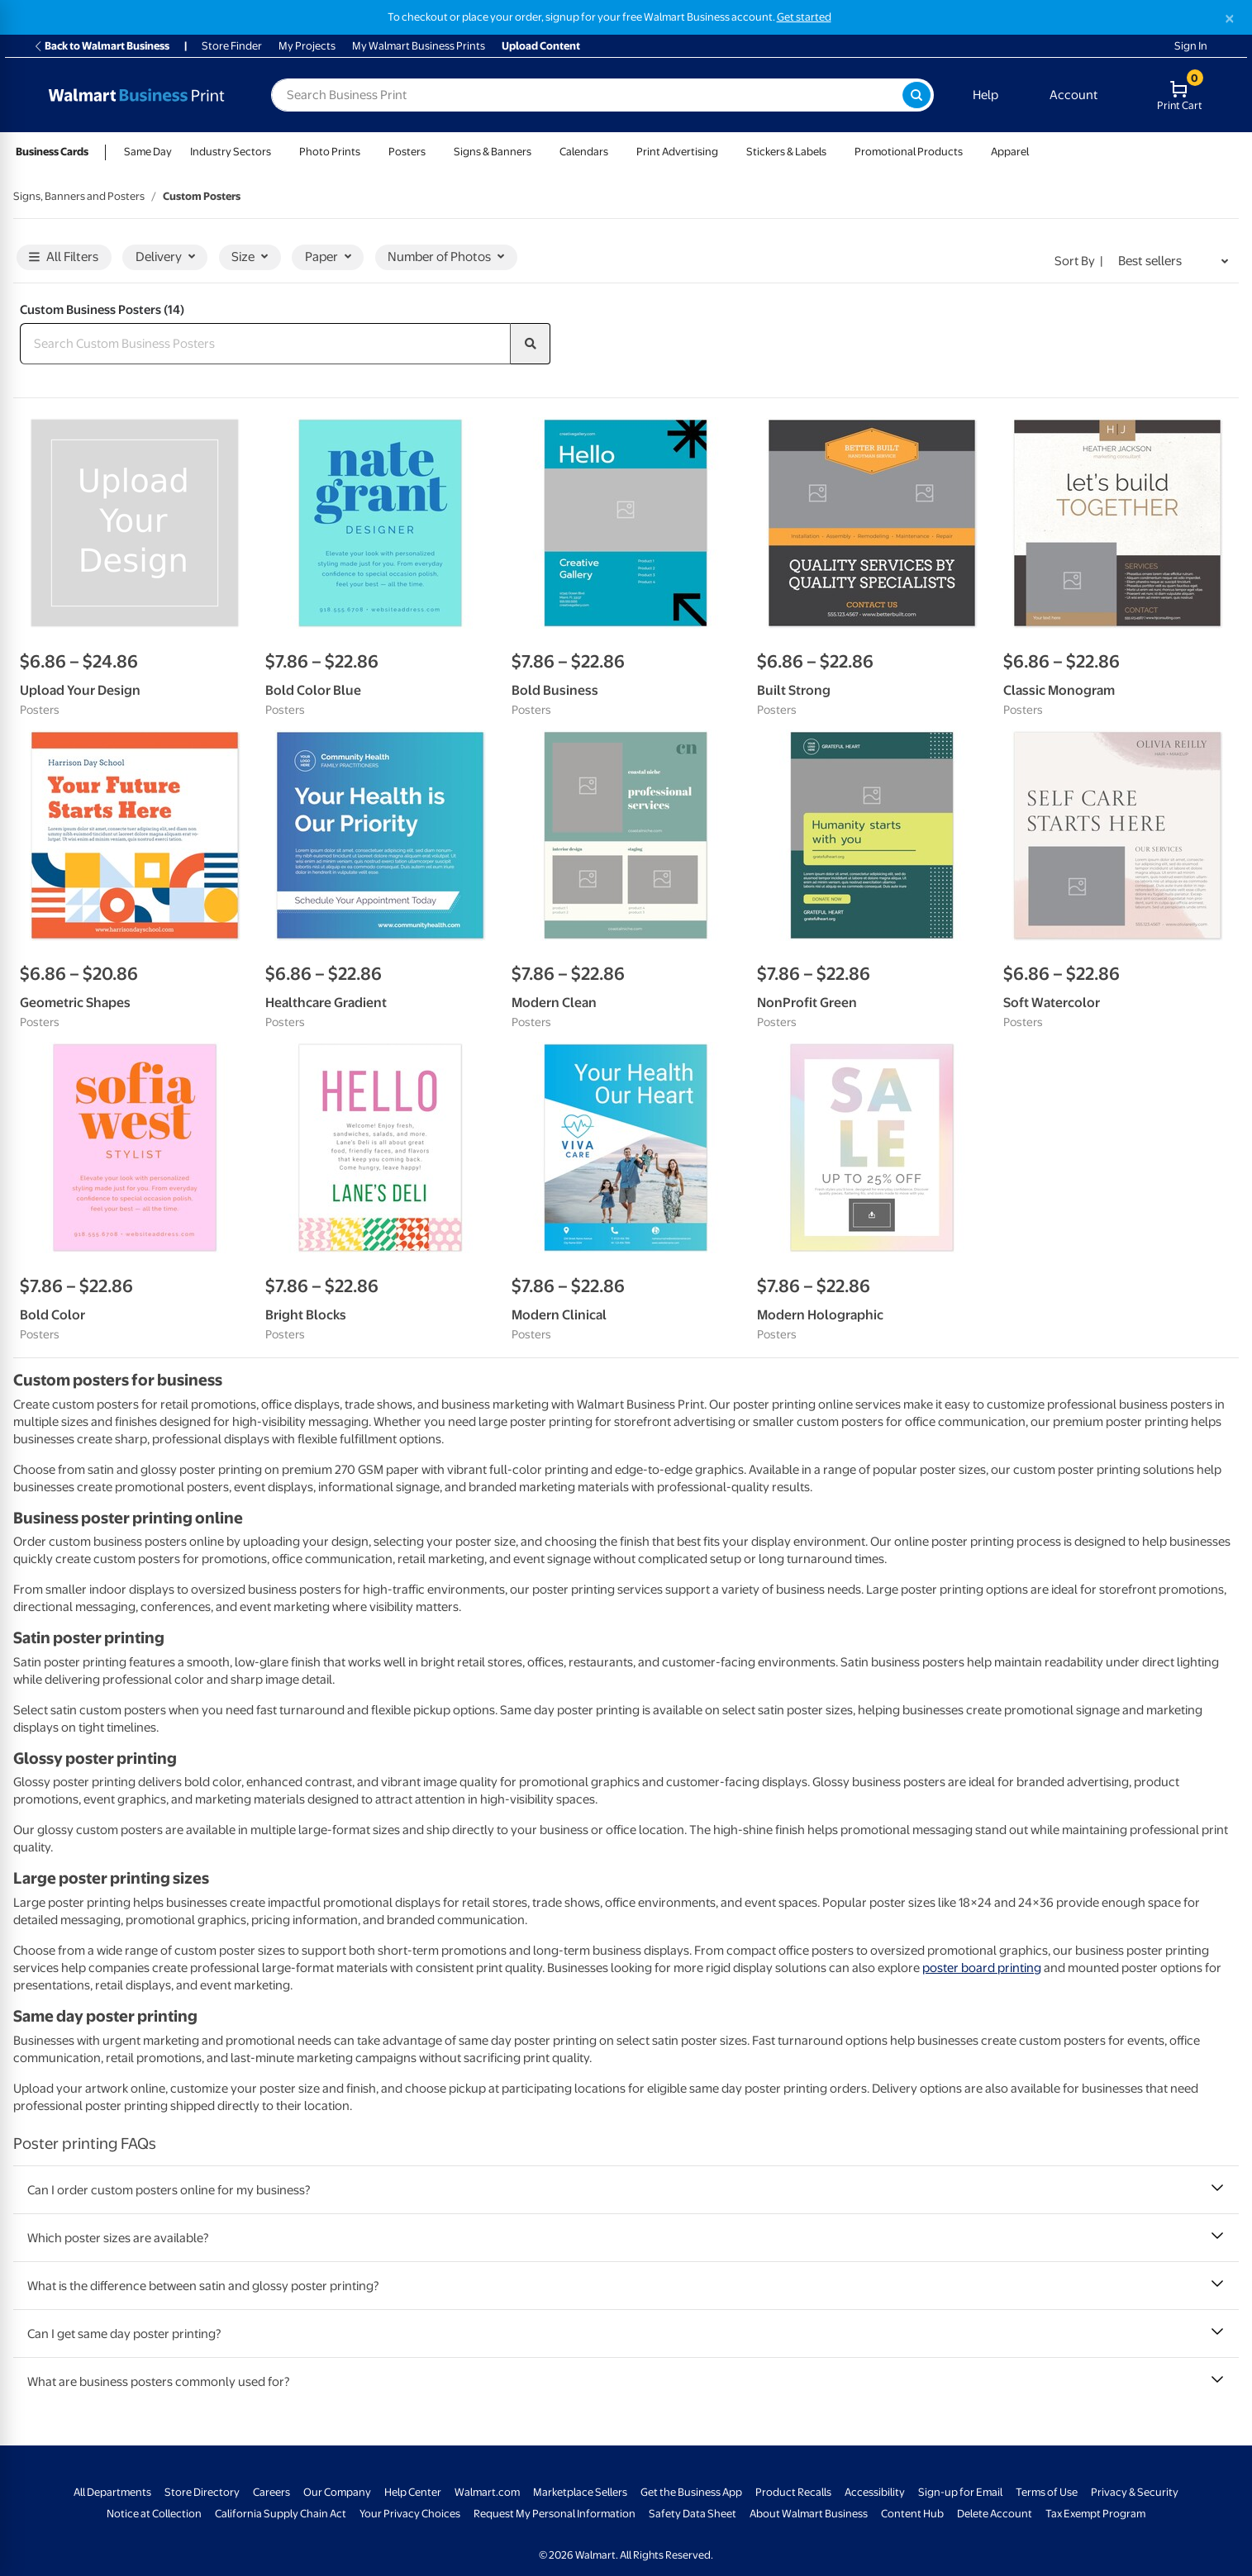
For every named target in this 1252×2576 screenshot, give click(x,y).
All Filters (63, 257)
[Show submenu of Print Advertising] (726, 151)
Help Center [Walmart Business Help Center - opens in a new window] (412, 2492)
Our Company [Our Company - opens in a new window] (337, 2492)
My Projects (307, 46)
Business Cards (52, 151)
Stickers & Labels (786, 151)
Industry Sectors (230, 151)
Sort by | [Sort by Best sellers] (1078, 261)
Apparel (1010, 151)
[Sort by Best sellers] (1173, 262)
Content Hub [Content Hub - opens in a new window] (912, 2513)
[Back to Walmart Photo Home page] (136, 95)
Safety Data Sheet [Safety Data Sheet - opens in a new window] (692, 2513)
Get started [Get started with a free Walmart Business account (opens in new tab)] (804, 17)
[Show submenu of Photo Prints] (368, 151)
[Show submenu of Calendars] (616, 151)
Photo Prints (329, 151)
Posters (407, 151)
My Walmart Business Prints (418, 46)
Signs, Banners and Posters (79, 196)
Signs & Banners (492, 151)
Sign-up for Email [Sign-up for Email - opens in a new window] (960, 2492)
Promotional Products (909, 151)
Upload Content (541, 46)
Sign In (1190, 46)
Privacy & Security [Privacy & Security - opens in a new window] (1134, 2492)
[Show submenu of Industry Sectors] (278, 151)
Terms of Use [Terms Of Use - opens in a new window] (1047, 2492)
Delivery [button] (165, 257)
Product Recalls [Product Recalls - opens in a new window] (793, 2492)
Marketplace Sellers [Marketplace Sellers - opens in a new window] (580, 2492)
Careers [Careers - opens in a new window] (271, 2492)
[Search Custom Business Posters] (265, 343)
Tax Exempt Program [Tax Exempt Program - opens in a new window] (1095, 2513)
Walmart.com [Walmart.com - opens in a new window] (487, 2492)
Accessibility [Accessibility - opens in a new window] (875, 2492)
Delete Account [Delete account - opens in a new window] (994, 2513)
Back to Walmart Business (101, 46)
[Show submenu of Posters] (433, 151)
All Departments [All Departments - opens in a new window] (112, 2492)
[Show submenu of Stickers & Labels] (834, 151)
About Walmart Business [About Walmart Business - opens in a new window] (809, 2513)
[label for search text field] (586, 95)
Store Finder (232, 46)
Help (985, 95)
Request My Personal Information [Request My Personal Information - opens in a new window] (555, 2513)
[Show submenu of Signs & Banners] (539, 151)
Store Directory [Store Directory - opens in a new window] (202, 2492)
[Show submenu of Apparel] (1036, 151)
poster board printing (981, 1968)
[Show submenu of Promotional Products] (970, 151)
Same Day (148, 151)
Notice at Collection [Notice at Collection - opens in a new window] (154, 2513)
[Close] (1229, 18)
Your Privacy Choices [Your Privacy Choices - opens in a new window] (409, 2513)
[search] (530, 343)
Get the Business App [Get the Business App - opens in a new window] (691, 2492)
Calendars (583, 151)
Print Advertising (677, 151)
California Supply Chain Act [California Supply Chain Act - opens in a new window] (280, 2513)
